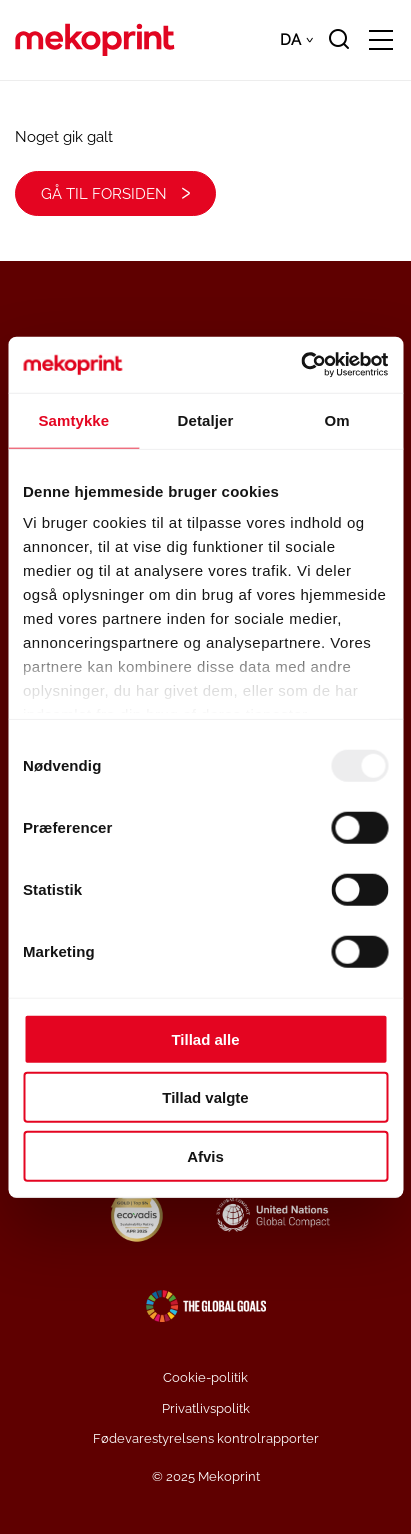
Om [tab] (337, 419)
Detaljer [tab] (206, 419)
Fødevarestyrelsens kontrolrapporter (206, 1438)
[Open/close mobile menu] (381, 41)
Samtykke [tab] (73, 419)
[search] (339, 40)
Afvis (205, 1155)
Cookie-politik (205, 1377)
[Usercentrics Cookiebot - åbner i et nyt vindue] (300, 365)
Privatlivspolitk (206, 1408)
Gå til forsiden (104, 194)
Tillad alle (205, 1038)
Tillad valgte (205, 1097)
